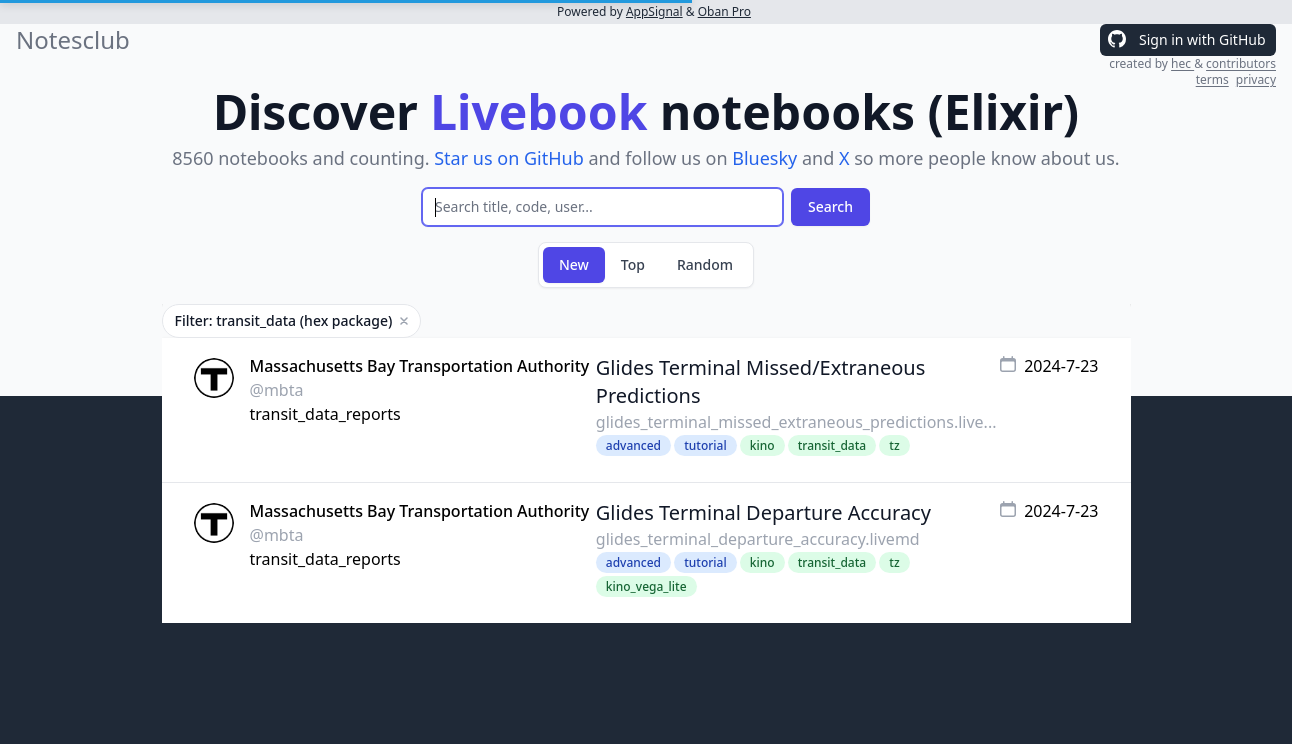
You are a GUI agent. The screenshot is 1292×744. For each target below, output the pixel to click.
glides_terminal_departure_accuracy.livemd (758, 539)
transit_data (832, 445)
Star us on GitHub (509, 158)
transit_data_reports (325, 414)
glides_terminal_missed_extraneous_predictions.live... (796, 422)
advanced (633, 445)
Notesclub (73, 40)
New (574, 264)
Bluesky (764, 158)
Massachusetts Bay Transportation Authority (420, 366)
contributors (1241, 63)
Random (705, 264)
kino (762, 445)
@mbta (277, 390)
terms (1212, 79)
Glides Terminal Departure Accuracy (763, 512)
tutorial (705, 445)
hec (1182, 63)
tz (894, 445)
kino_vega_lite (646, 586)
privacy (1256, 79)
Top (633, 264)
